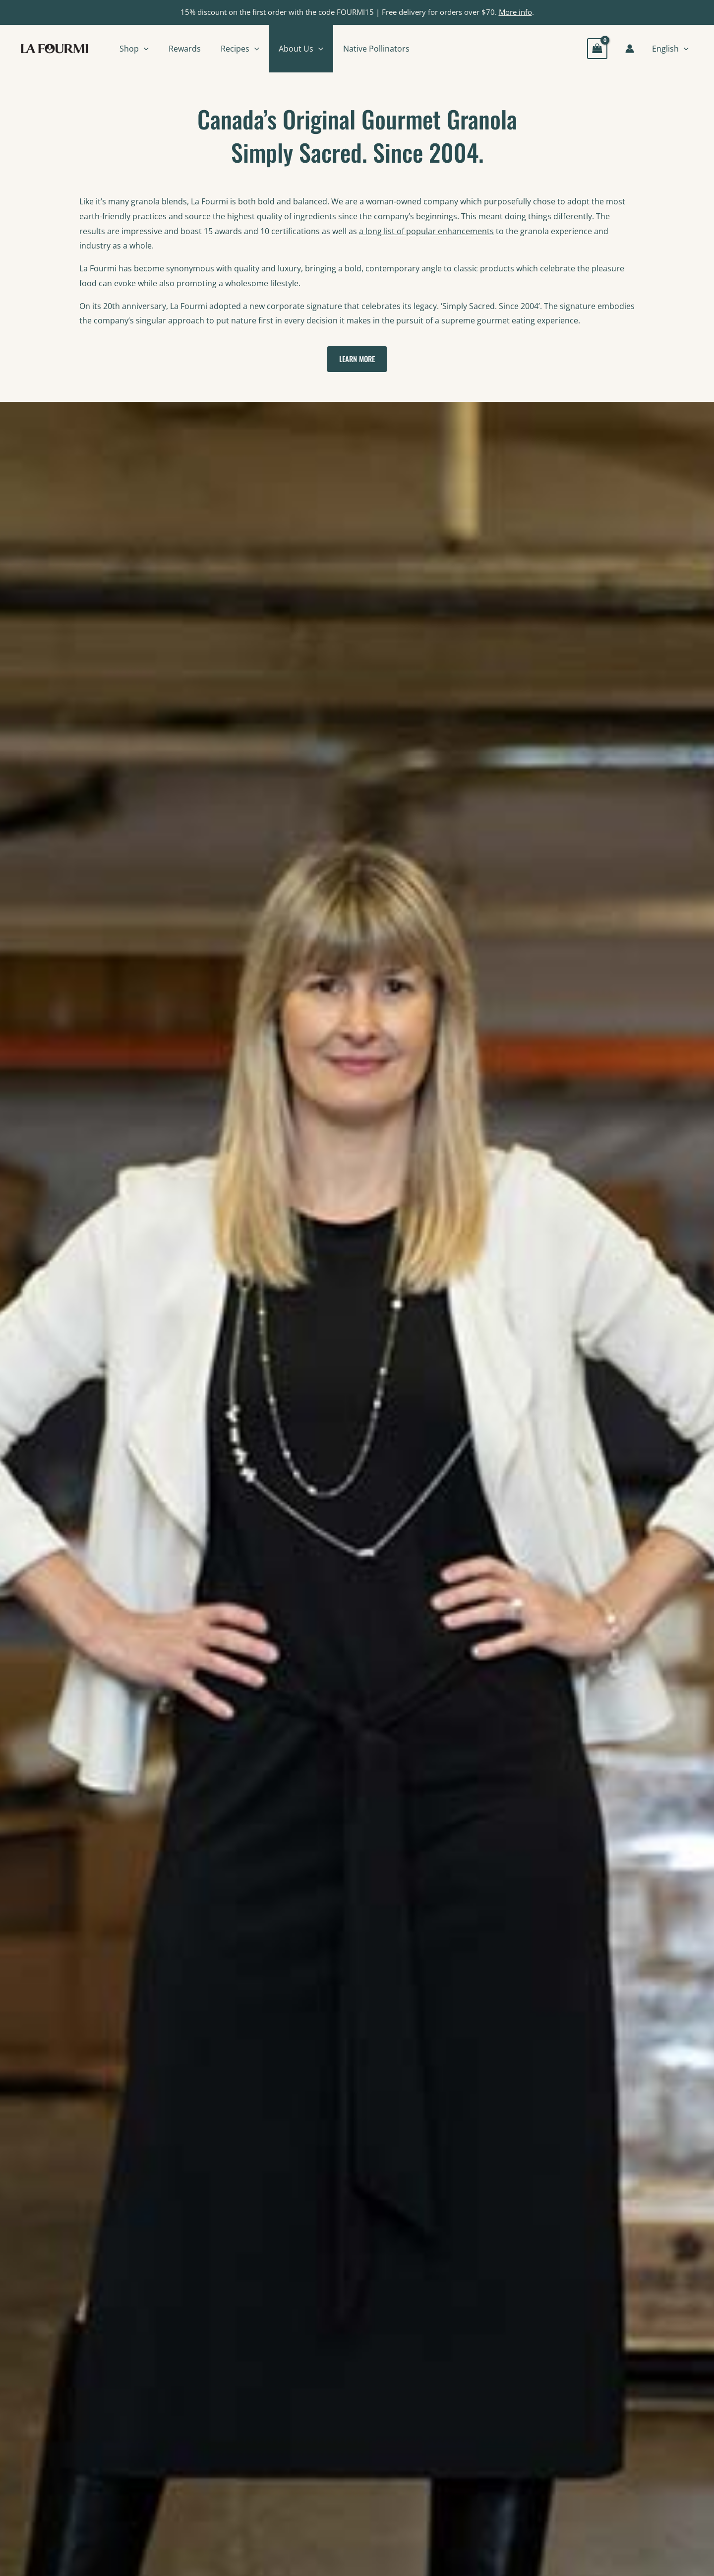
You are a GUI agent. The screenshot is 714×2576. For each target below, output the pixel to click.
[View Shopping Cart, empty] (597, 48)
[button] (144, 48)
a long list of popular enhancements (426, 231)
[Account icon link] (629, 48)
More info (515, 12)
